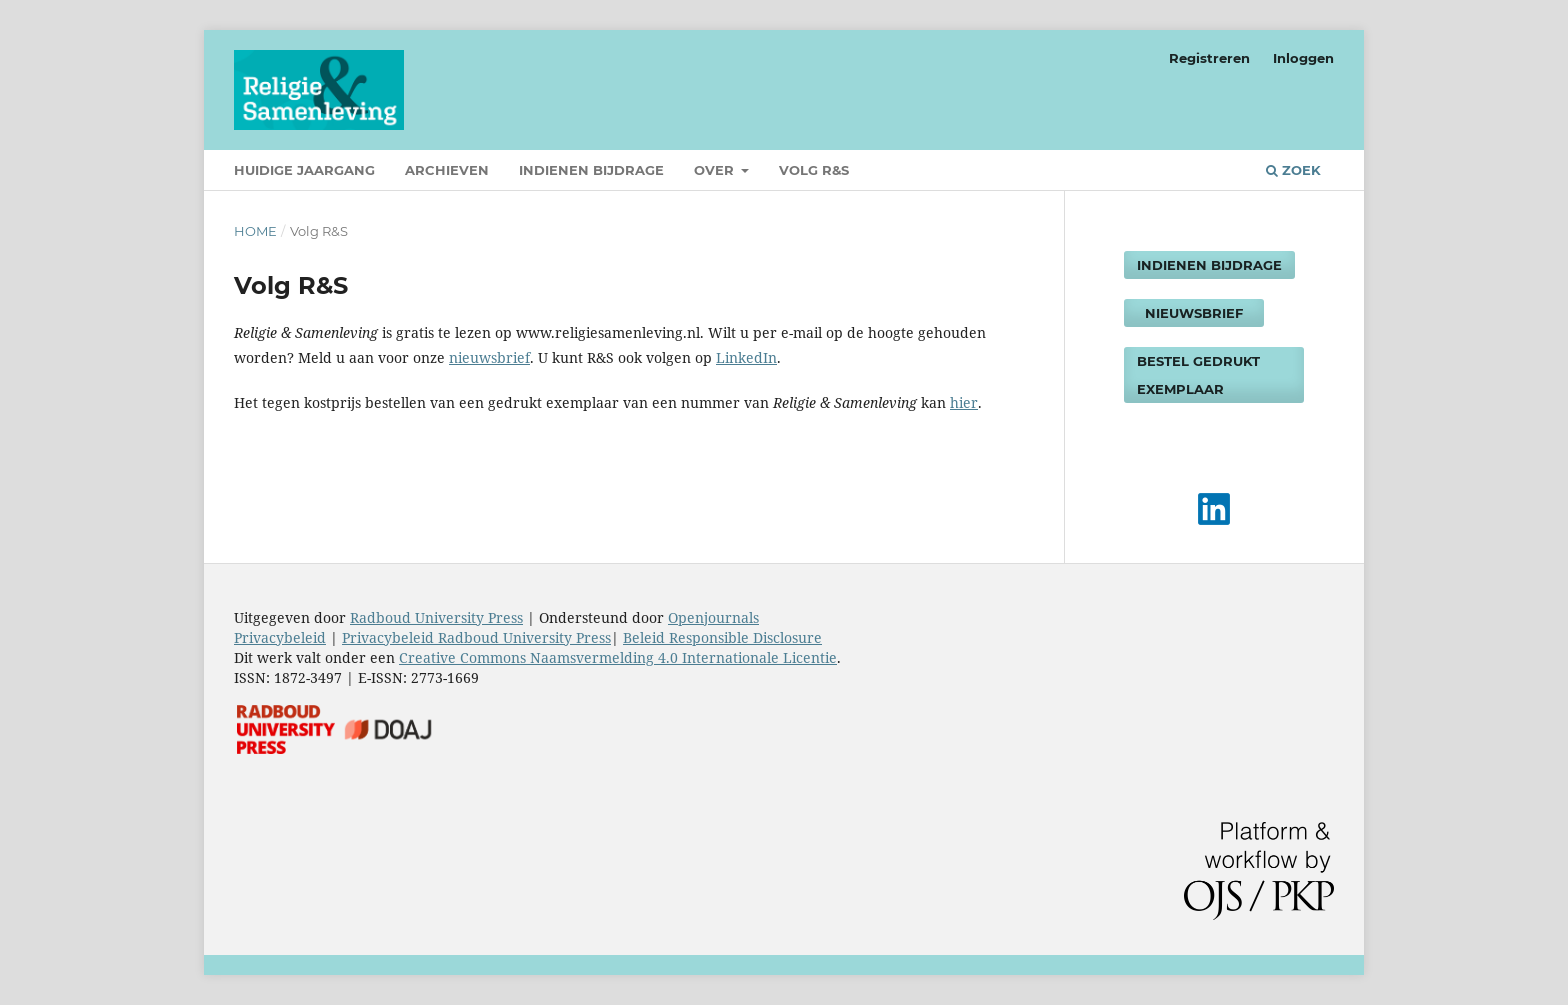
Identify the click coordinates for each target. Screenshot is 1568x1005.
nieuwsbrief (489, 357)
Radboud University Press (436, 617)
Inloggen (1303, 58)
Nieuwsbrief (1194, 313)
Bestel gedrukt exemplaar (1198, 375)
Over (716, 170)
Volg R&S (814, 170)
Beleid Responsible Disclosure (722, 637)
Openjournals (713, 617)
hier (964, 402)
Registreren (1209, 58)
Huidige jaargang (304, 170)
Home (255, 231)
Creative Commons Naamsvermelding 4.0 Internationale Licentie (618, 657)
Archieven (447, 170)
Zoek (1293, 170)
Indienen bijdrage (591, 170)
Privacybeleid (280, 637)
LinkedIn (746, 357)
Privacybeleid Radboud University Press (476, 637)
